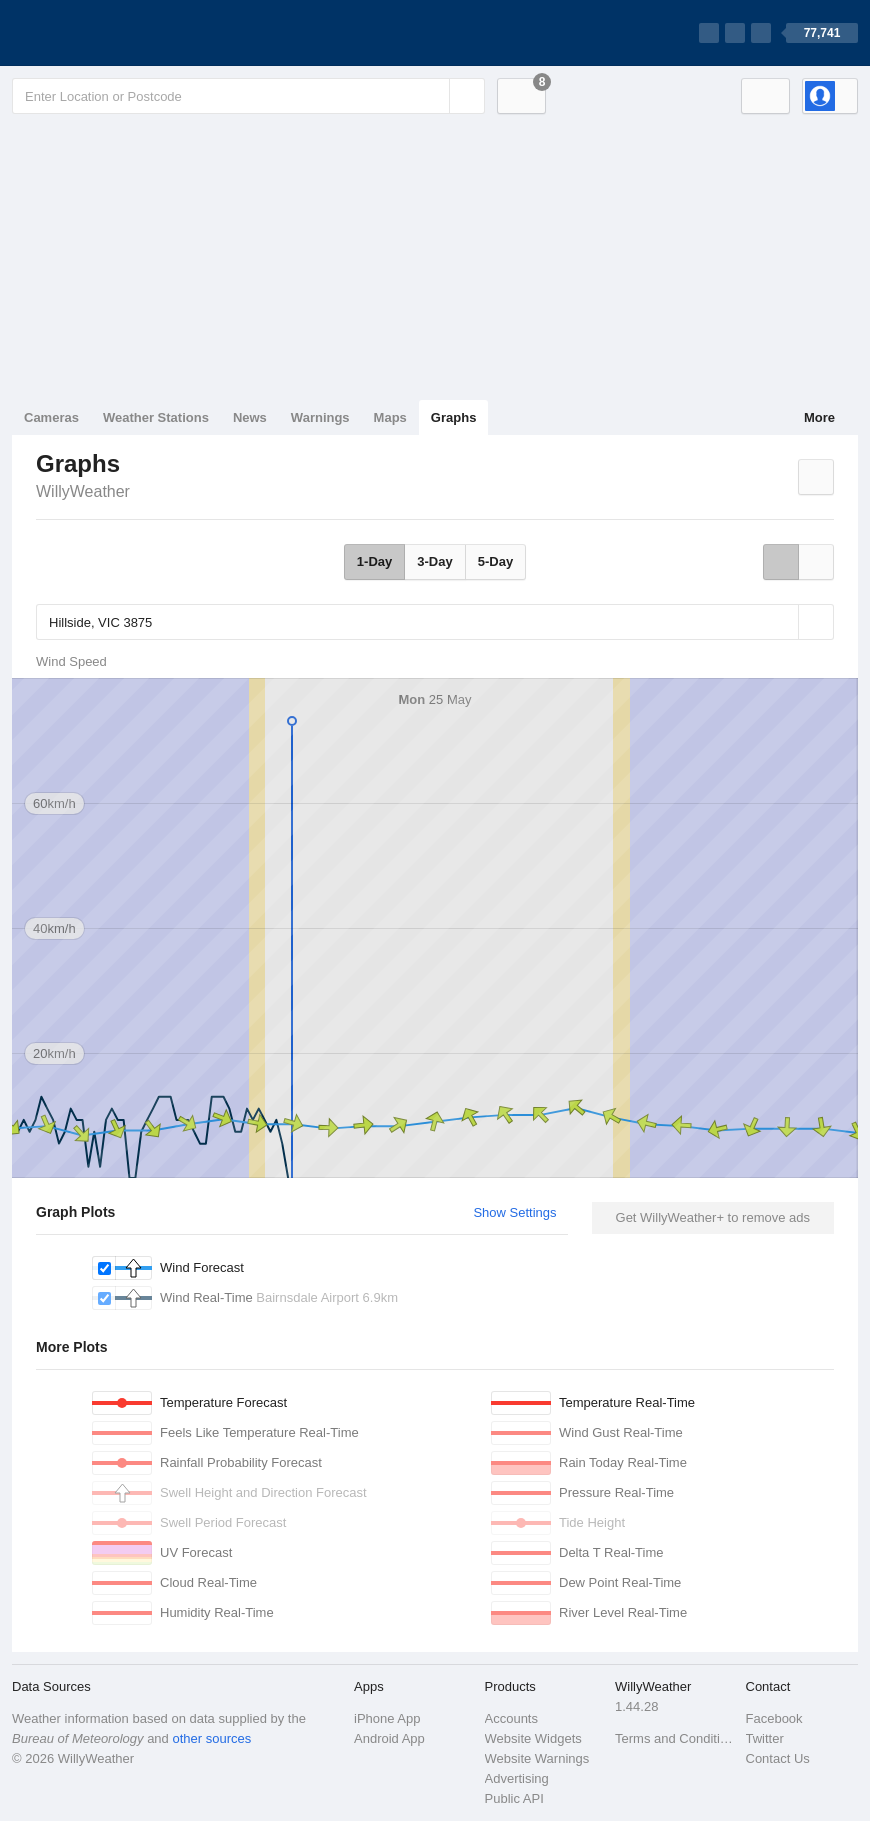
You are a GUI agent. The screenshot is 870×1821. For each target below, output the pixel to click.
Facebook (774, 1718)
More (819, 417)
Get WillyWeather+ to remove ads (713, 1217)
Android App (389, 1738)
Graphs (454, 417)
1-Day (374, 561)
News (250, 417)
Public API (514, 1798)
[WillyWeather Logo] (106, 33)
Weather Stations (156, 417)
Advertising (517, 1778)
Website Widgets (533, 1738)
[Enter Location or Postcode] (248, 96)
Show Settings (514, 1212)
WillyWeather (83, 491)
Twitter (765, 1738)
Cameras (51, 417)
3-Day (434, 561)
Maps (390, 417)
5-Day (495, 561)
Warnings (320, 417)
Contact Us (778, 1758)
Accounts (511, 1718)
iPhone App (387, 1718)
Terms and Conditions (674, 1738)
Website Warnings (537, 1758)
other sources (211, 1738)
